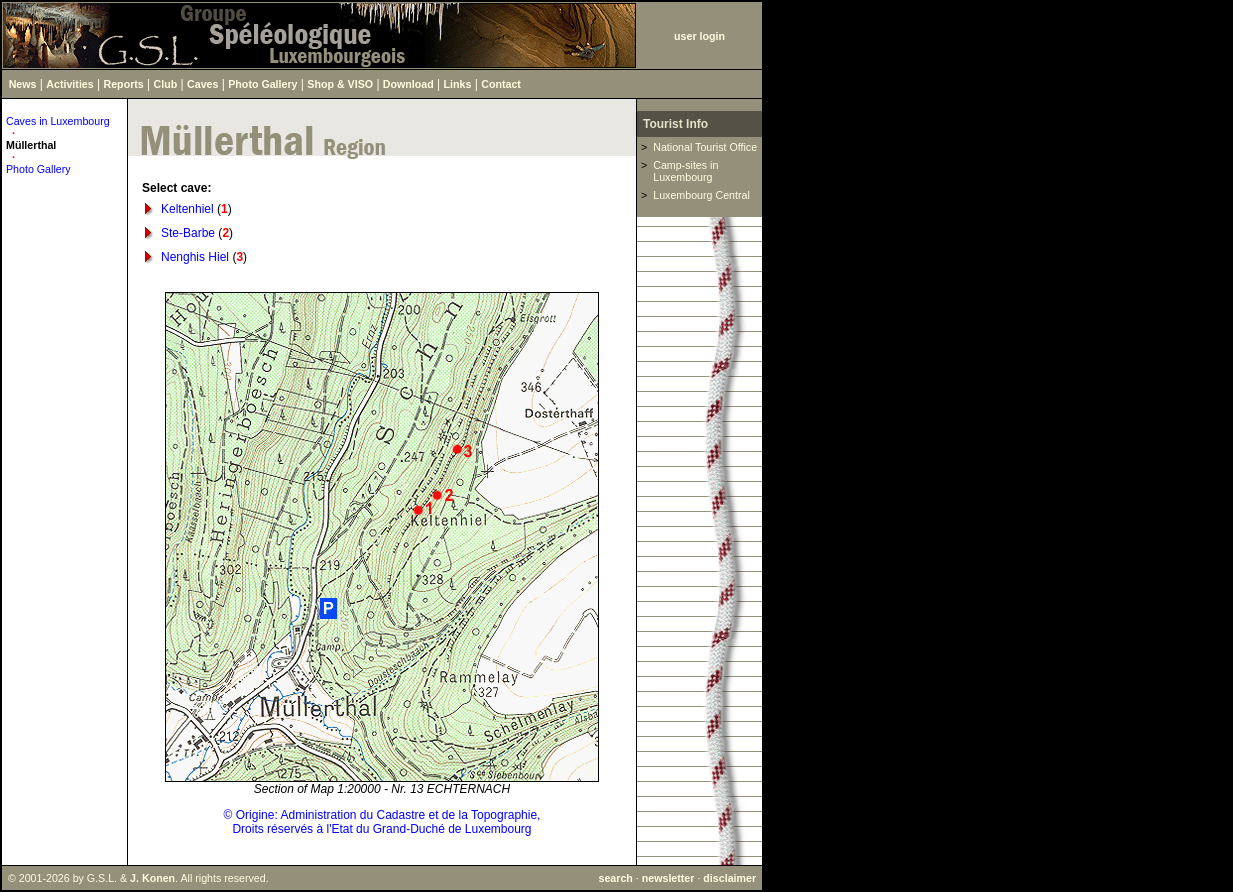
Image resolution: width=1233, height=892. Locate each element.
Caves (202, 84)
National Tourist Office (705, 147)
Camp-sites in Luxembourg (685, 171)
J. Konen (152, 878)
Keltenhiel (187, 209)
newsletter (668, 878)
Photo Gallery (262, 84)
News (23, 84)
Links (458, 84)
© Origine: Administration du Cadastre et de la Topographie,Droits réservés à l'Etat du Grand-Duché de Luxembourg (382, 822)
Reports (124, 84)
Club (166, 84)
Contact (501, 84)
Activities (69, 84)
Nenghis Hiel (195, 257)
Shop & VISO (340, 84)
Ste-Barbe (188, 233)
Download (408, 84)
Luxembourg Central (701, 195)
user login (699, 36)
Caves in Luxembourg (58, 121)
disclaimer (729, 878)
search (615, 878)
